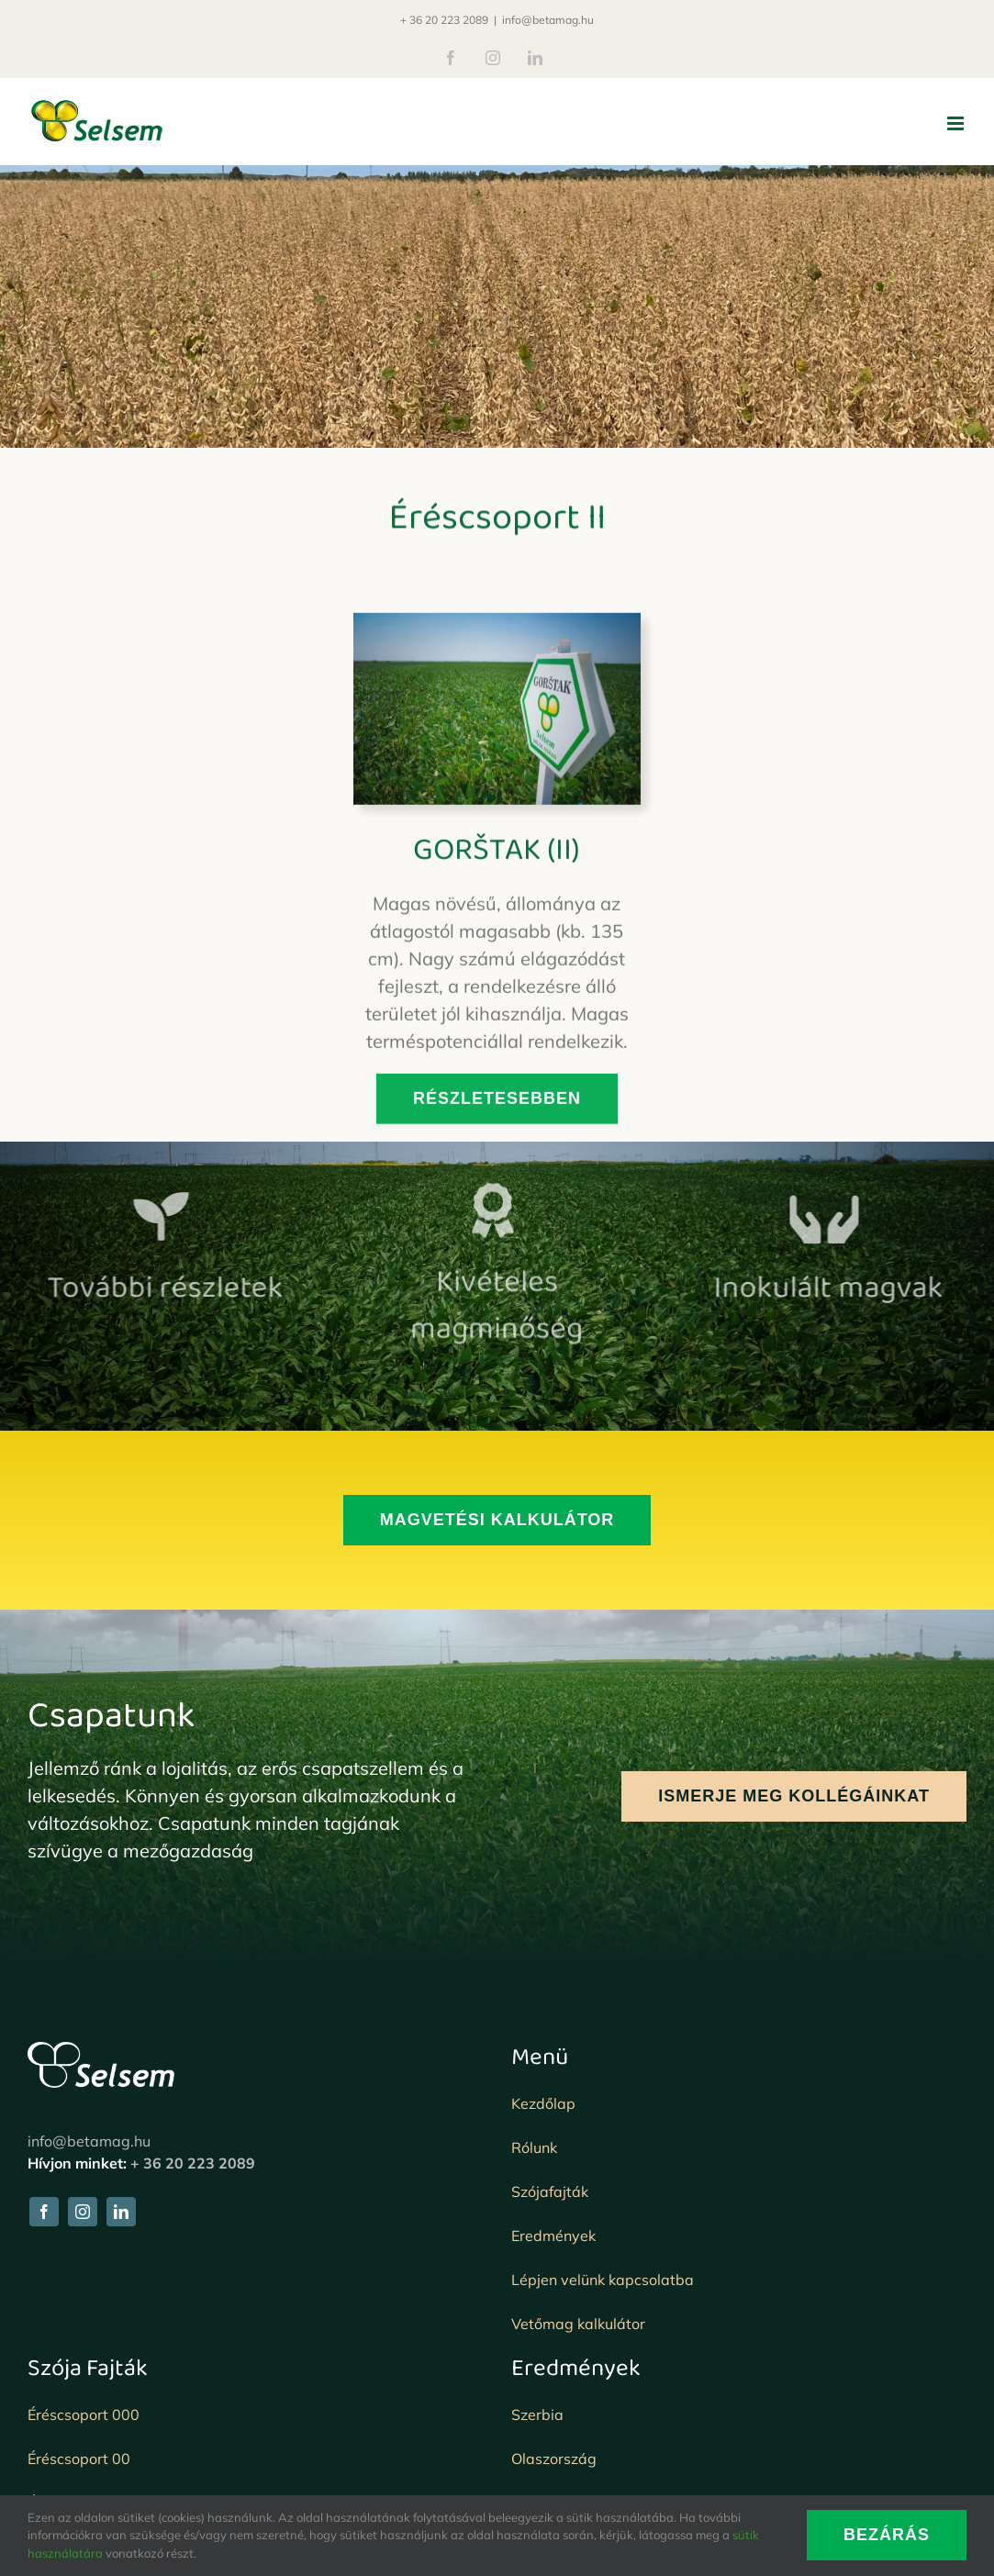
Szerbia (537, 2414)
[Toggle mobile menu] (956, 123)
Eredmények (553, 2235)
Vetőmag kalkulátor (578, 2323)
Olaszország (554, 2458)
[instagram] (82, 2211)
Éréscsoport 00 (79, 2458)
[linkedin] (121, 2211)
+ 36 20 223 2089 (444, 20)
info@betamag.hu (548, 20)
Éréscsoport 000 (84, 2414)
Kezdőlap (543, 2103)
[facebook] (44, 2211)
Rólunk (534, 2147)
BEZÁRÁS (886, 2535)
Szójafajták (549, 2191)
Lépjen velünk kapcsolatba (602, 2279)
